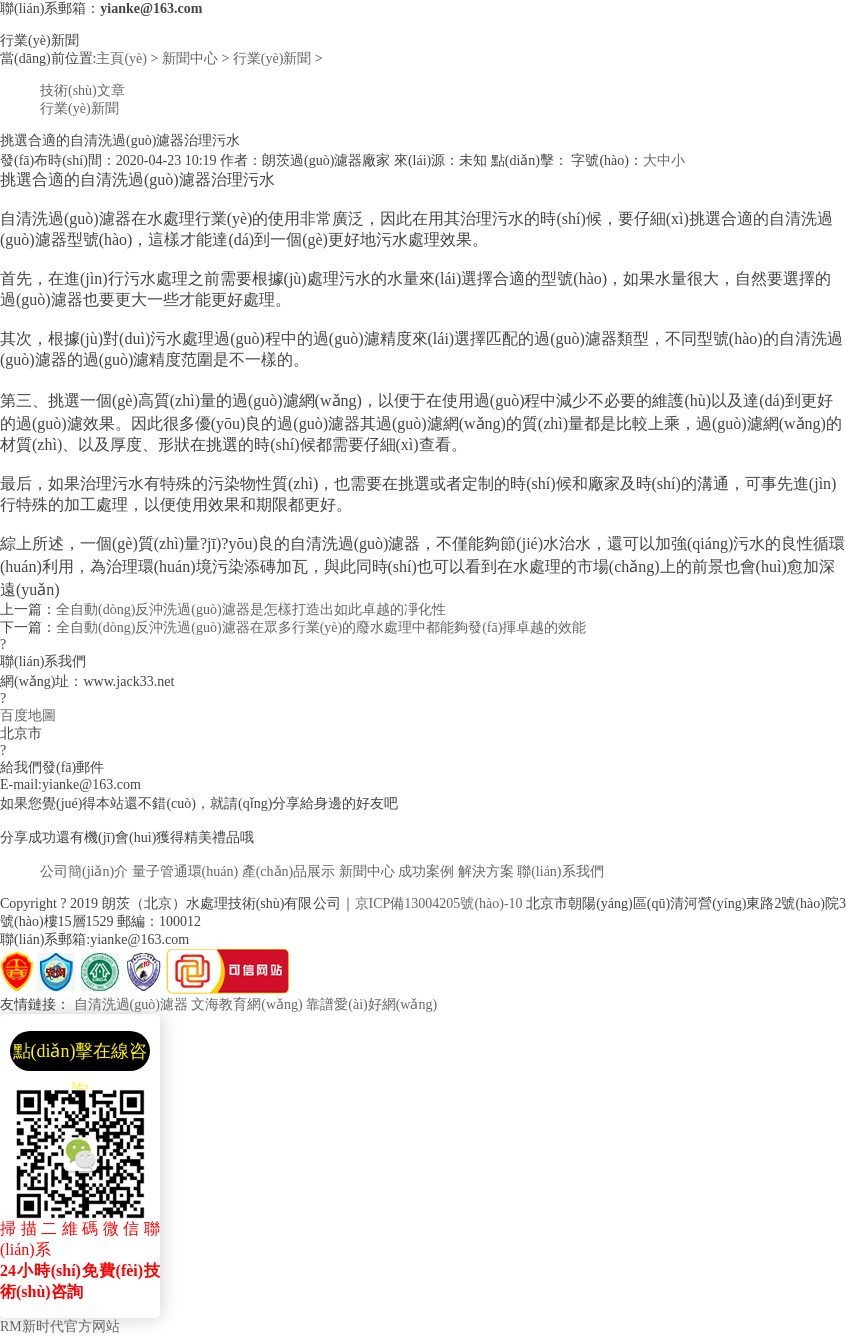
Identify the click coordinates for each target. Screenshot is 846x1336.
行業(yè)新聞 (272, 58)
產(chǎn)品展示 (289, 871)
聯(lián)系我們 (560, 871)
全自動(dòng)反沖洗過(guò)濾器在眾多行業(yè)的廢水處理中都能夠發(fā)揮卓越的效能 (321, 627)
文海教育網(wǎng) (246, 1004)
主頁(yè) (121, 58)
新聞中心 (190, 58)
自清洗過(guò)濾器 (131, 1004)
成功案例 (426, 871)
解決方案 (486, 871)
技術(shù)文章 (82, 90)
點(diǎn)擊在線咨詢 (80, 1056)
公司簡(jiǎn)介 (84, 871)
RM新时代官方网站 (60, 1326)
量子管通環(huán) (185, 871)
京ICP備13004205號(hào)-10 (439, 903)
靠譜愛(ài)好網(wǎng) (371, 1004)
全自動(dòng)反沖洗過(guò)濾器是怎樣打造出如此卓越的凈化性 (251, 609)
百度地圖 (28, 715)
